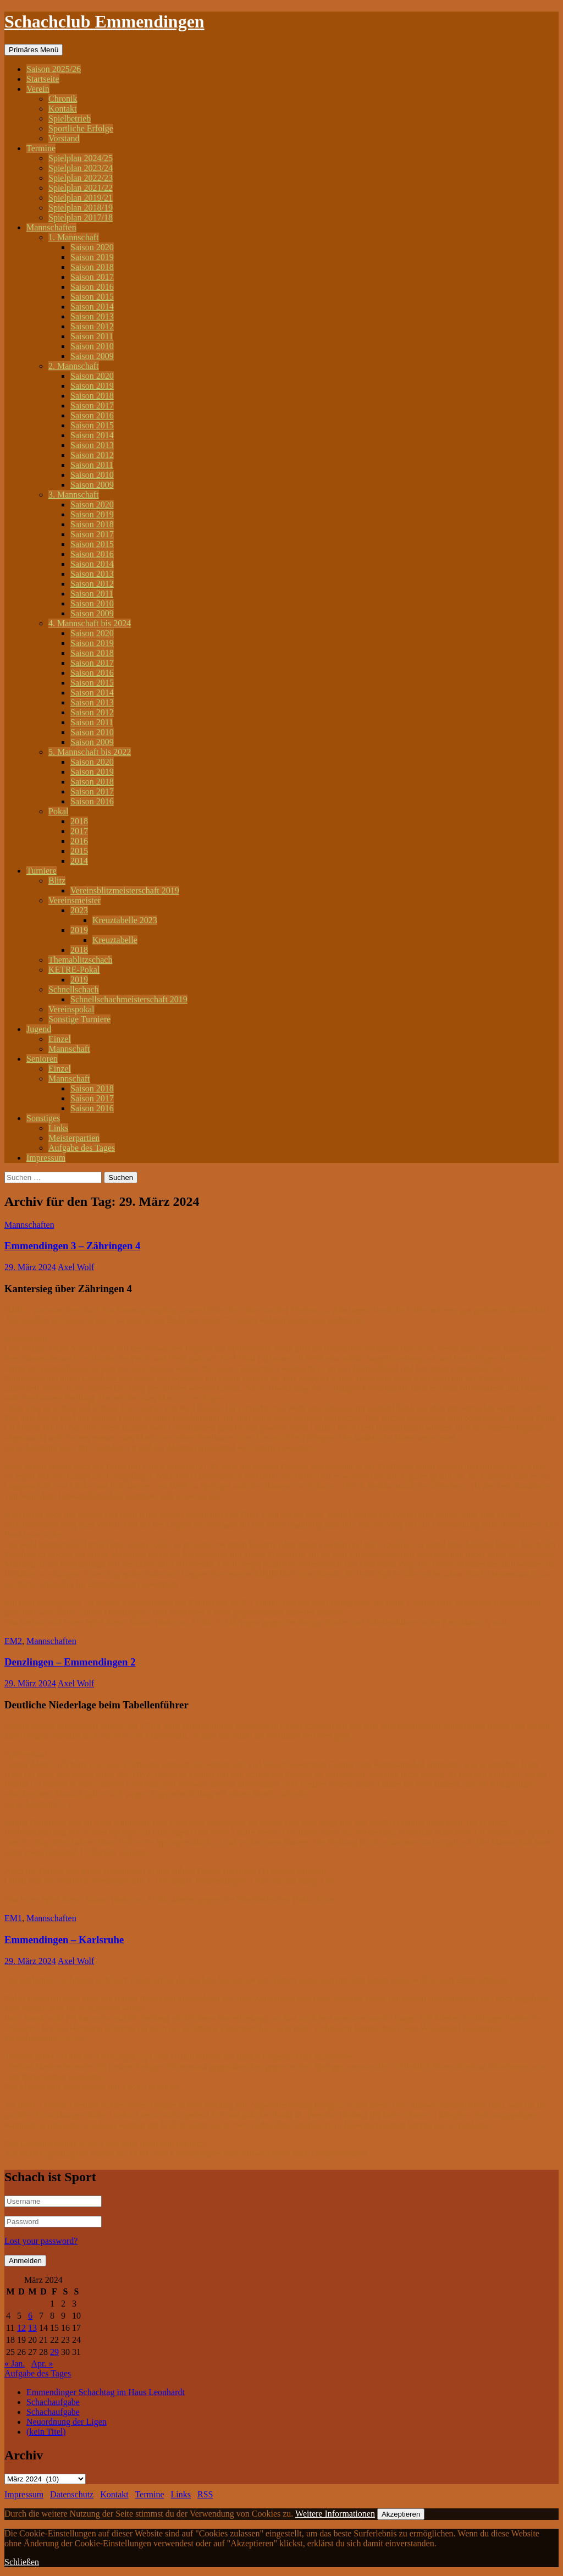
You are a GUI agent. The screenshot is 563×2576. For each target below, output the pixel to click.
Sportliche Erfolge (80, 128)
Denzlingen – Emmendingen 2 (69, 1662)
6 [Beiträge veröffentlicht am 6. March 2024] (30, 2315)
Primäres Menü (33, 50)
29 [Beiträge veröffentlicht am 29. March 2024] (54, 2352)
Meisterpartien (74, 1138)
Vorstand (64, 138)
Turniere (41, 870)
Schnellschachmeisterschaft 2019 (128, 999)
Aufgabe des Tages (81, 1147)
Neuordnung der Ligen (66, 2421)
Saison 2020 (92, 247)
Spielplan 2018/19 (80, 207)
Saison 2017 (92, 277)
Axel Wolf (76, 1267)
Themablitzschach (80, 959)
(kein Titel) (46, 2431)
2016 (79, 841)
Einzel (59, 1039)
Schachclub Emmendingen (104, 21)
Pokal (58, 811)
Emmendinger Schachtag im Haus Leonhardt (105, 2392)
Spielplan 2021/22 (80, 187)
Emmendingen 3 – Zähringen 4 (72, 1245)
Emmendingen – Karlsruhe (64, 1939)
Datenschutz (71, 2494)
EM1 (13, 1918)
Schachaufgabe (53, 2402)
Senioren (42, 1058)
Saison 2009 (92, 356)
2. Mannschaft (73, 366)
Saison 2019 (92, 257)
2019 (79, 930)
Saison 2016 (92, 286)
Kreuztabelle (114, 940)
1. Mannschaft (73, 237)
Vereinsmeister (74, 900)
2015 (79, 851)
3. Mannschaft (73, 494)
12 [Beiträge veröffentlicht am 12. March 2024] (21, 2327)
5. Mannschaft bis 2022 (89, 752)
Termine (41, 148)
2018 (79, 821)
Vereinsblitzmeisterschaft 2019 (124, 890)
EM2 (13, 1641)
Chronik (62, 98)
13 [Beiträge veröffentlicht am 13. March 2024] (32, 2327)
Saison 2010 (92, 346)
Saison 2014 (92, 306)
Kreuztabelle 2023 (124, 920)
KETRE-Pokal (74, 969)
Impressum (45, 1157)
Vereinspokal (71, 1009)
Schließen (21, 2562)
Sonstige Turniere (79, 1019)
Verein (37, 88)
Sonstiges (43, 1118)
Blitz (56, 880)
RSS (205, 2494)
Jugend (38, 1029)
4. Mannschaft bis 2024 (89, 623)
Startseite (42, 79)
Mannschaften (51, 227)
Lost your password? (41, 2241)
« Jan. (14, 2363)
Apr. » (42, 2363)
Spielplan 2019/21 (80, 197)
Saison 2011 (91, 336)
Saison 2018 (92, 267)
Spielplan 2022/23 (80, 178)
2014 (79, 860)
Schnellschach (73, 989)
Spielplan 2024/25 (80, 158)
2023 (79, 910)
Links (58, 1128)
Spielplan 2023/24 (80, 168)
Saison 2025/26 (53, 69)
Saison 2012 (92, 326)
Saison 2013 (92, 316)
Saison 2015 (92, 296)
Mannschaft (69, 1048)
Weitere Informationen (335, 2513)
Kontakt (62, 108)
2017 (79, 831)
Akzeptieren (401, 2514)
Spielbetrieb (69, 118)
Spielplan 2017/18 (80, 217)
